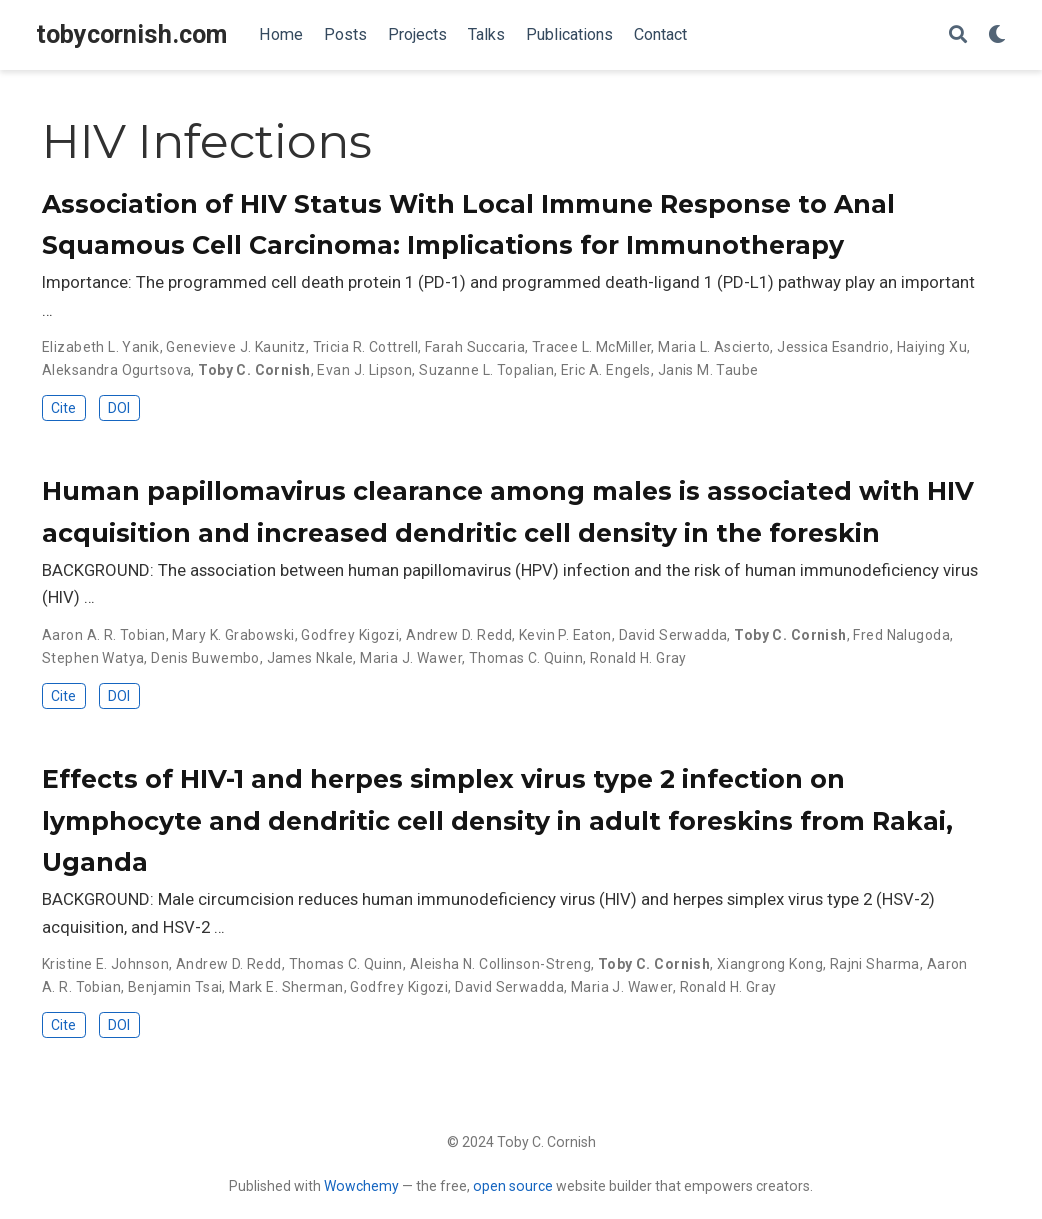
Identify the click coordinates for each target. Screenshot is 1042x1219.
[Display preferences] (997, 35)
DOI (119, 408)
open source (513, 1186)
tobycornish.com (131, 34)
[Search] (958, 35)
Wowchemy (361, 1186)
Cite (63, 408)
